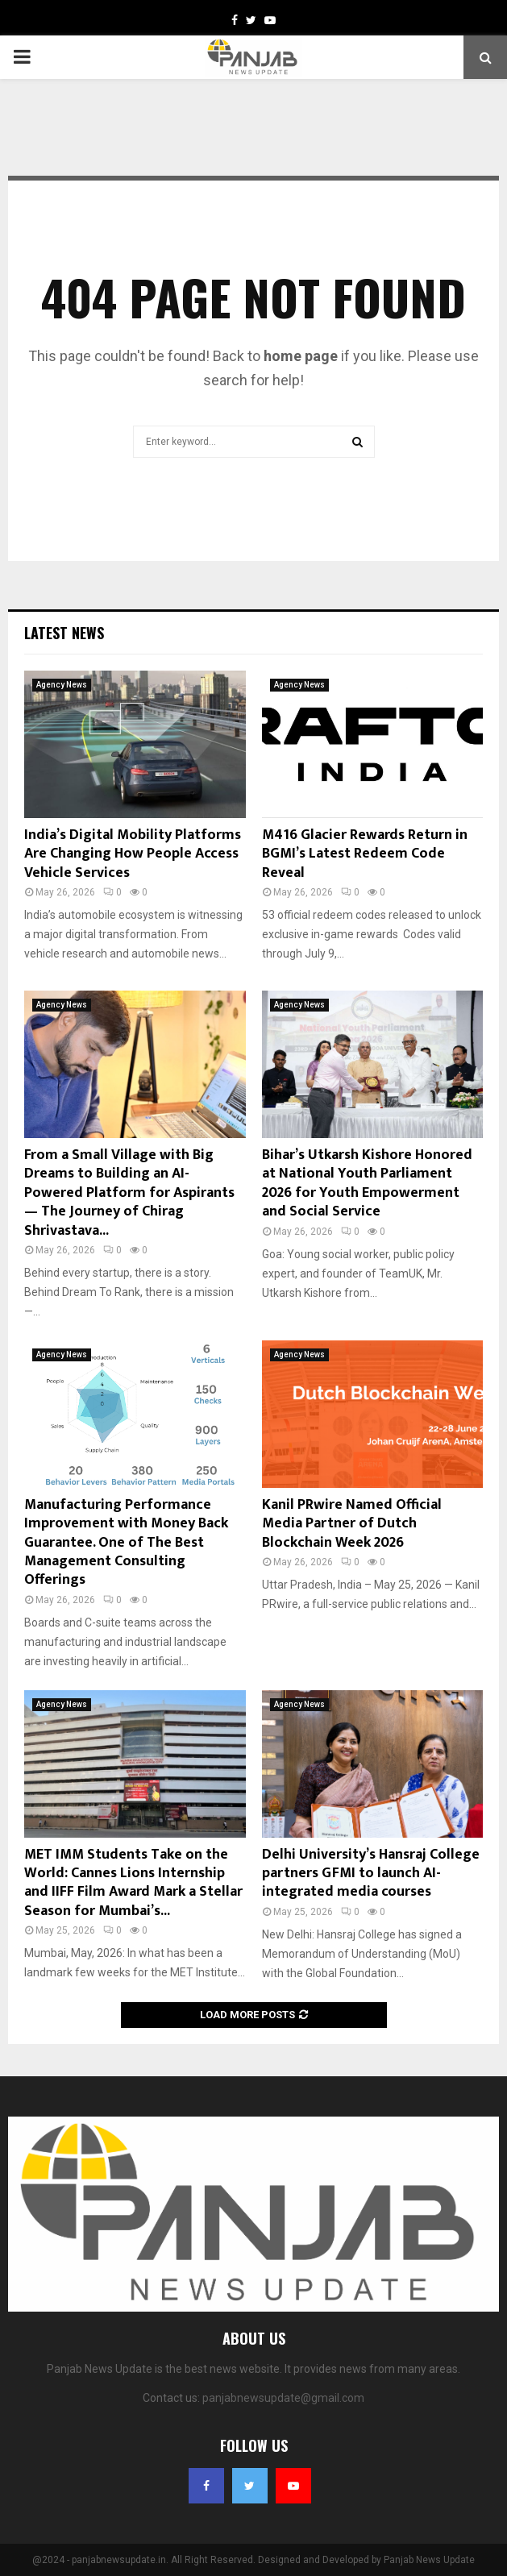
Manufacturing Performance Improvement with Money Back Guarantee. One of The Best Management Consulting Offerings (126, 1543)
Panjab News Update (429, 2560)
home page (301, 355)
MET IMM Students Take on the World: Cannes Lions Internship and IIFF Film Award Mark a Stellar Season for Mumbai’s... (133, 1883)
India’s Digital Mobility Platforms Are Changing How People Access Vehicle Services (132, 854)
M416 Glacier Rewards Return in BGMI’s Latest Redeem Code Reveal (365, 854)
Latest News (64, 632)
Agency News (61, 684)
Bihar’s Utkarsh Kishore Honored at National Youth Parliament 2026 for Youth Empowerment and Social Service (367, 1183)
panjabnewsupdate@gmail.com (283, 2397)
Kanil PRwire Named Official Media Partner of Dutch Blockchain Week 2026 (352, 1524)
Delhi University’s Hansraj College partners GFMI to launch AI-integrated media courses (371, 1874)
